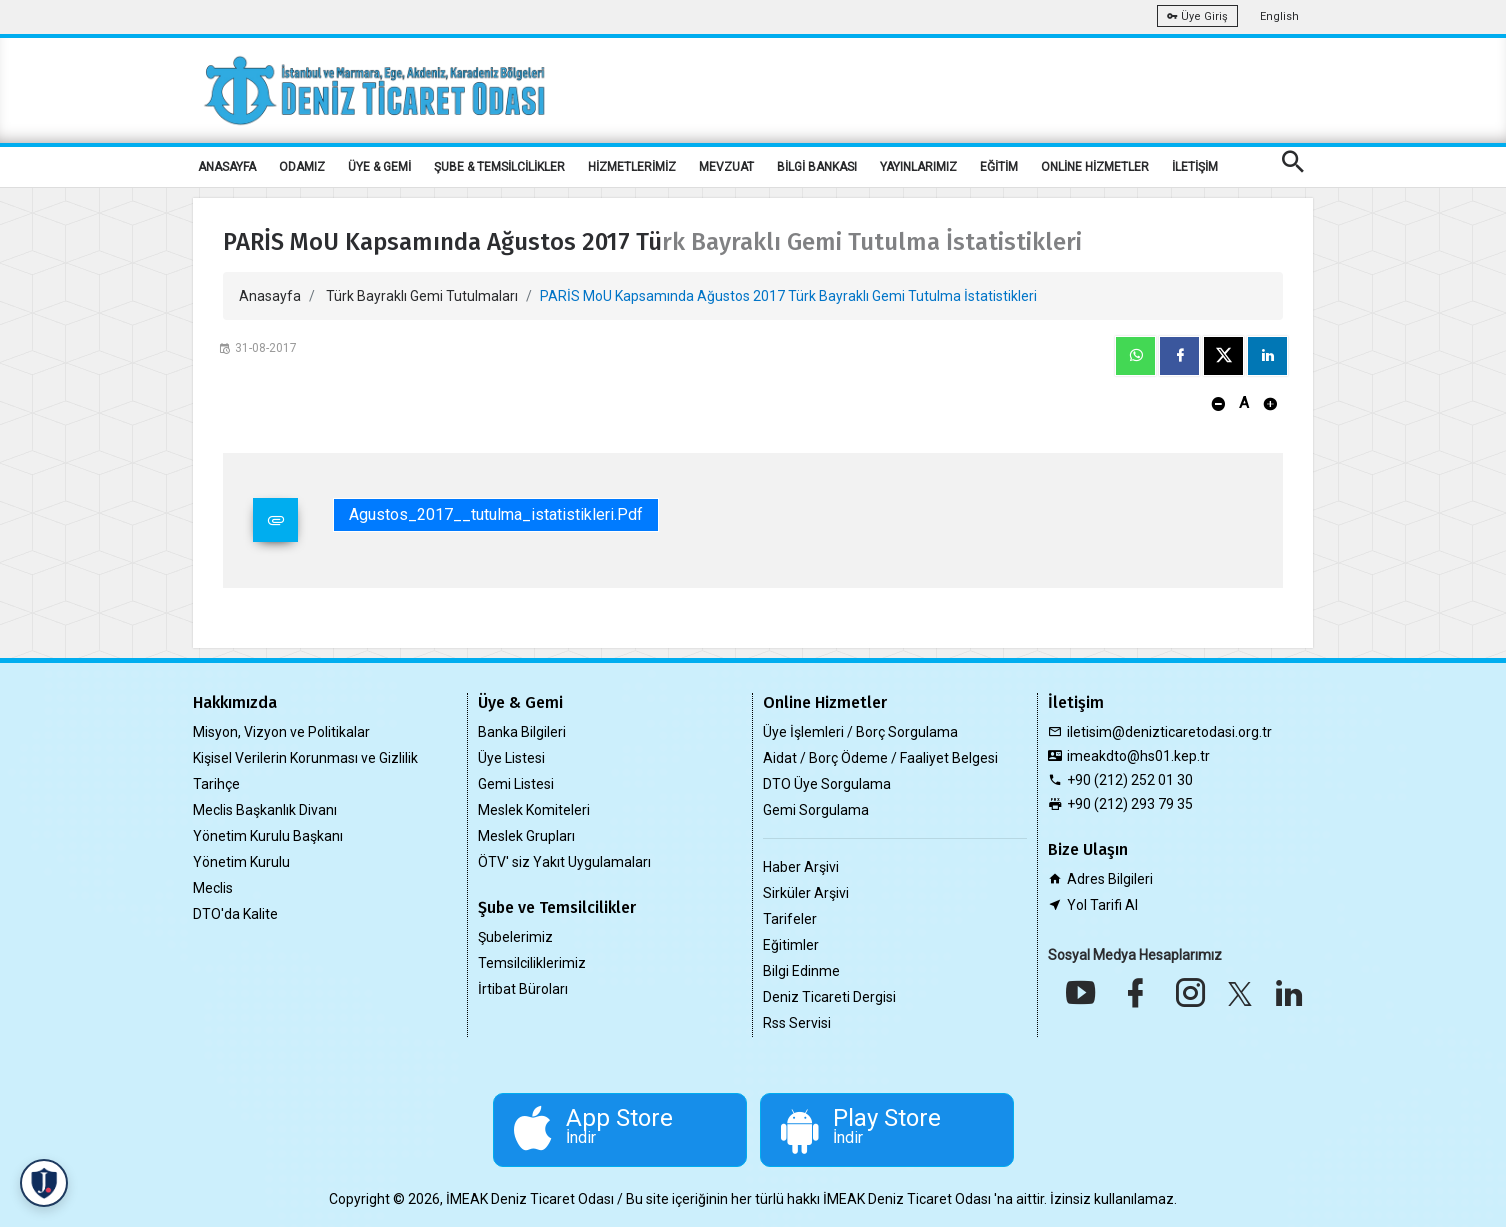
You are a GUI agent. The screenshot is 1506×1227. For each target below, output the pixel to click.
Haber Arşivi (801, 867)
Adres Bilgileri (1110, 879)
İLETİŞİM (1195, 167)
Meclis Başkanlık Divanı (265, 810)
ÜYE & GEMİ (379, 167)
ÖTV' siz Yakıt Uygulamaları (564, 862)
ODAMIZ (302, 167)
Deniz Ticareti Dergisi (829, 997)
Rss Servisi (797, 1023)
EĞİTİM (999, 167)
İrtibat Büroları (523, 989)
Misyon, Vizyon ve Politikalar (281, 732)
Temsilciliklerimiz (532, 963)
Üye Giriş (1197, 16)
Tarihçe (216, 784)
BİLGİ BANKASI (817, 167)
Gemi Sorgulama (816, 810)
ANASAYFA (227, 167)
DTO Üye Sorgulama (827, 784)
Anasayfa (270, 296)
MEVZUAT (726, 167)
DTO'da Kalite (235, 914)
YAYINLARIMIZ (918, 167)
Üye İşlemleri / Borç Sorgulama (860, 732)
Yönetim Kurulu (241, 862)
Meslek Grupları (526, 836)
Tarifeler (790, 919)
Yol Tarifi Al (1102, 905)
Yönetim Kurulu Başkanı (268, 836)
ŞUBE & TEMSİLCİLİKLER (499, 167)
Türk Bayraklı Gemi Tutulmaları (422, 296)
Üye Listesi (511, 758)
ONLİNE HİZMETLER (1095, 167)
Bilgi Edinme (801, 971)
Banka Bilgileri (522, 732)
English (1279, 16)
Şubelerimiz (515, 937)
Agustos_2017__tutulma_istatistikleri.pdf (496, 514)
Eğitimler (791, 945)
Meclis (213, 888)
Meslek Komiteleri (534, 810)
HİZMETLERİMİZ (632, 167)
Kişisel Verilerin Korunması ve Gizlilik (305, 758)
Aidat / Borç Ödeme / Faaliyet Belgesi (880, 758)
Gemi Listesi (516, 784)
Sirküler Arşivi (806, 893)
